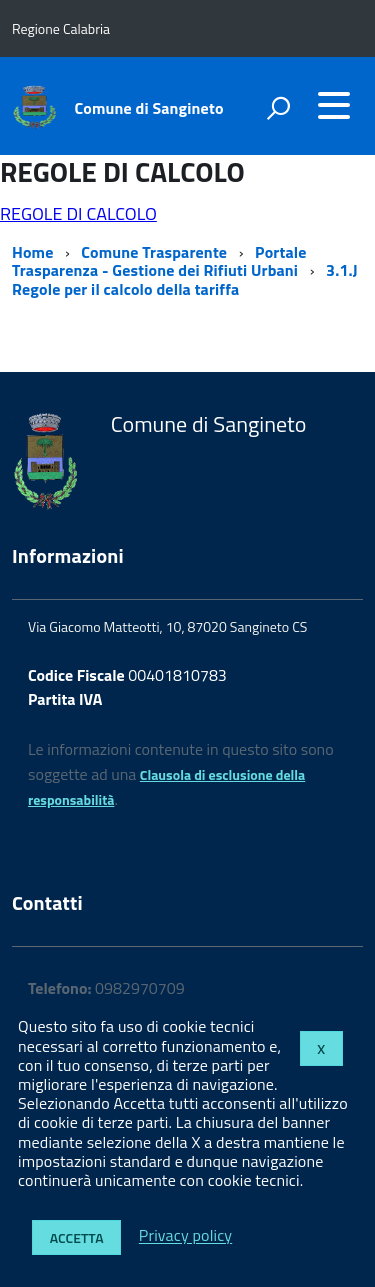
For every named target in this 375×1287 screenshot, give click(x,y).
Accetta (77, 1237)
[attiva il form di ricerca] (278, 108)
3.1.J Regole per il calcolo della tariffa (185, 279)
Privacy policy (185, 1236)
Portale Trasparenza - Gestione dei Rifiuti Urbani (159, 261)
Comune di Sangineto (149, 108)
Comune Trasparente (154, 252)
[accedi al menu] (334, 105)
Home (32, 252)
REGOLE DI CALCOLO (78, 213)
